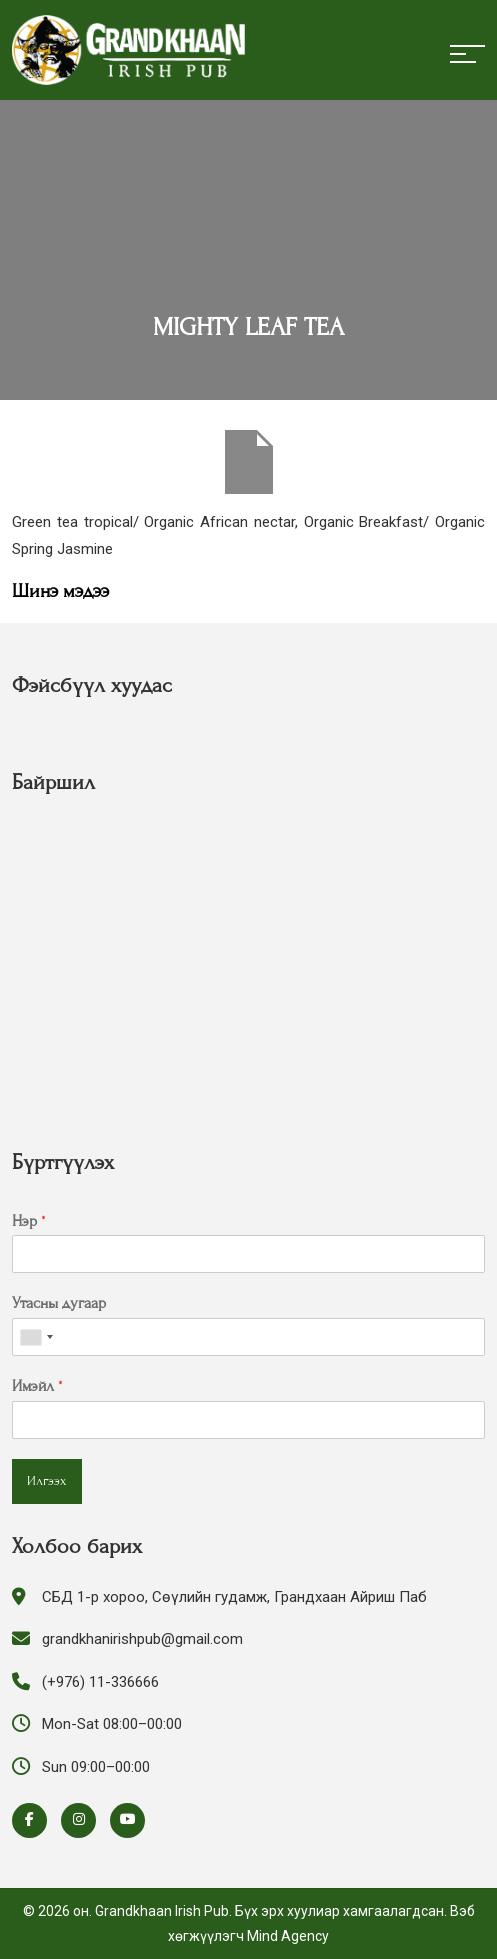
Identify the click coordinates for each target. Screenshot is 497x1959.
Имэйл (37, 1386)
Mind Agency (288, 1936)
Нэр (29, 1221)
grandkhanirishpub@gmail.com (142, 1639)
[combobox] (36, 1337)
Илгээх (47, 1481)
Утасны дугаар (59, 1303)
